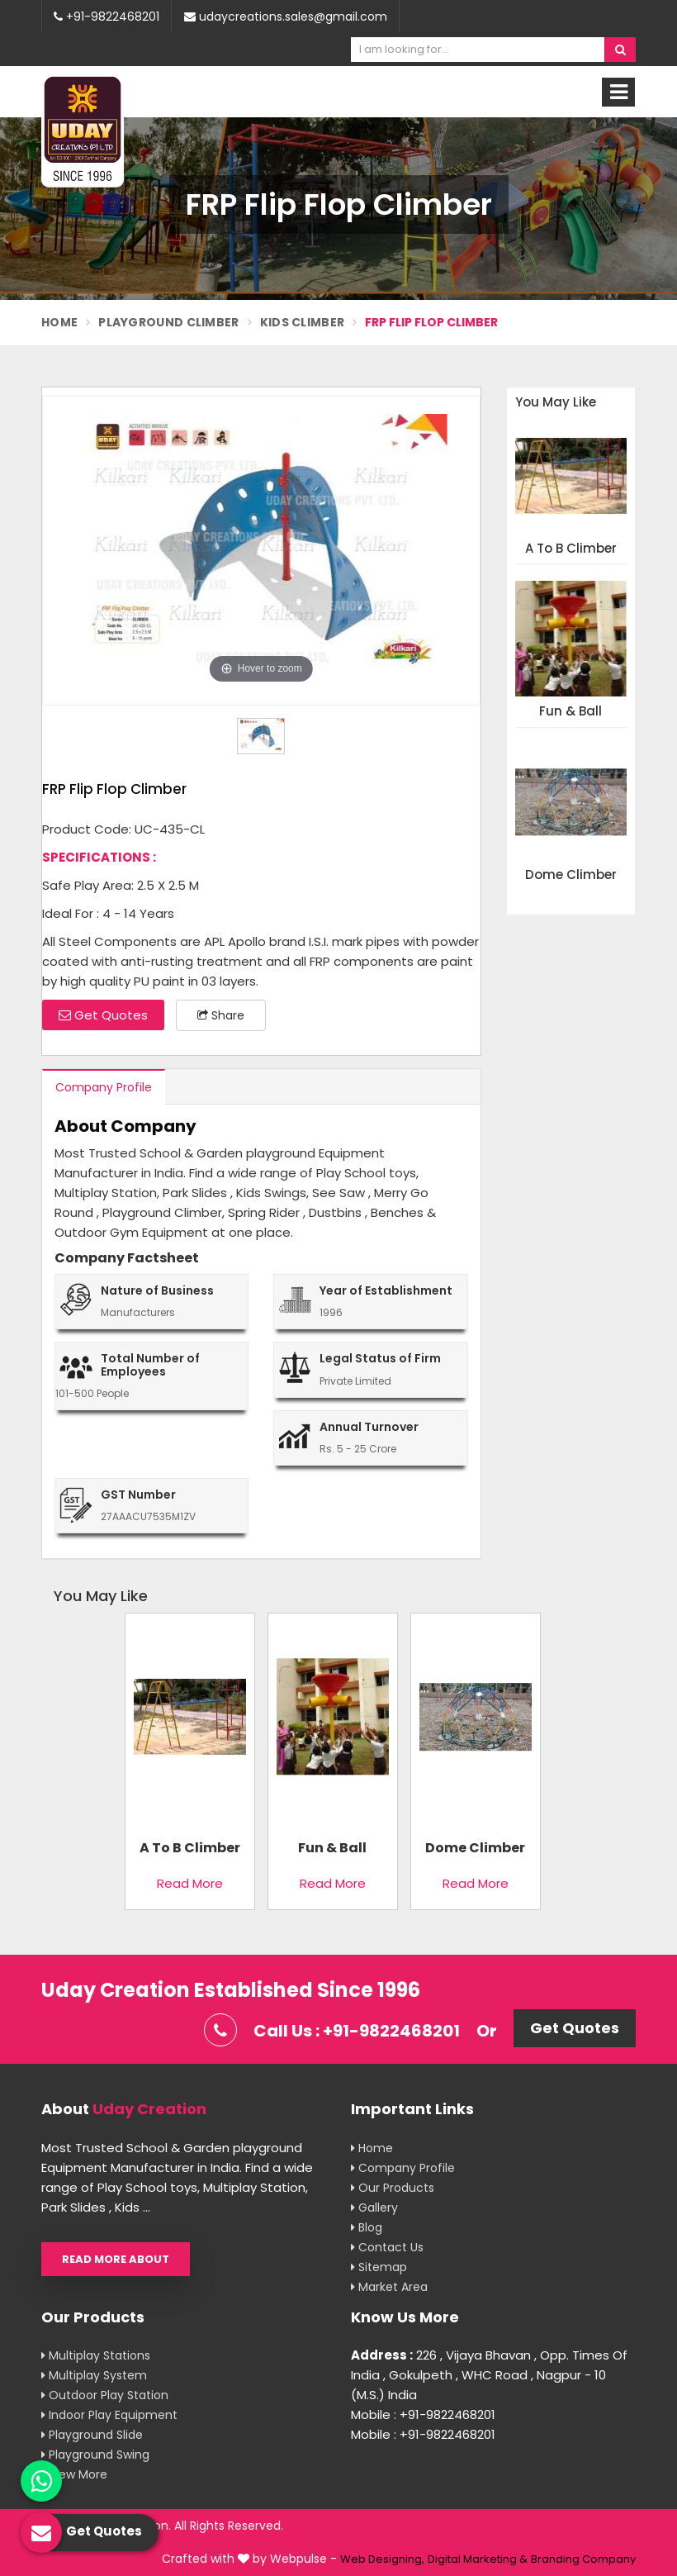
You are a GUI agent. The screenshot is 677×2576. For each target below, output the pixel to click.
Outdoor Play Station (104, 2395)
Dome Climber (571, 875)
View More (74, 2474)
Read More (190, 1883)
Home (59, 322)
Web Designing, (382, 2559)
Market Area (389, 2287)
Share (220, 1015)
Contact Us (387, 2247)
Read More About (115, 2259)
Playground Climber (168, 322)
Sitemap (379, 2267)
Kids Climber (302, 322)
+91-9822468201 (106, 16)
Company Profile (103, 1087)
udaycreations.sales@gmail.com (285, 16)
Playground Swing (95, 2454)
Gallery (374, 2207)
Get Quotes (103, 1015)
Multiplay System (94, 2375)
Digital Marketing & (478, 2559)
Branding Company (583, 2559)
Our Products (392, 2187)
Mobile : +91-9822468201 (423, 2414)
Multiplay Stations (95, 2355)
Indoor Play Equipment (109, 2415)
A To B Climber (571, 549)
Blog (366, 2227)
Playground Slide (92, 2434)
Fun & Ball (570, 712)
